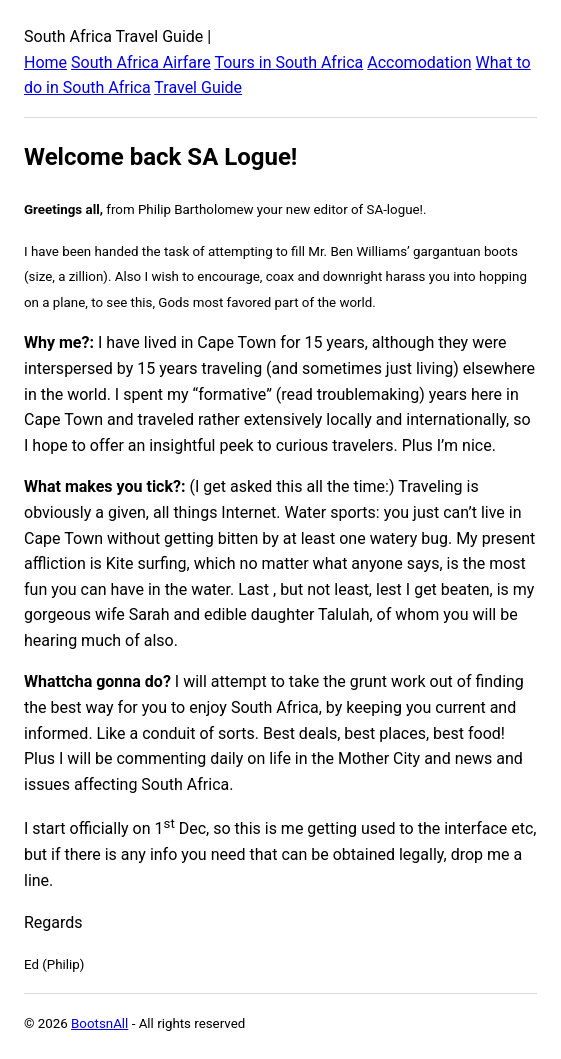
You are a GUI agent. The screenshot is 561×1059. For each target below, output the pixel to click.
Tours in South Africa (288, 62)
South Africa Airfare (141, 62)
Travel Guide (198, 87)
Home (45, 62)
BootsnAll (99, 1023)
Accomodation (419, 62)
